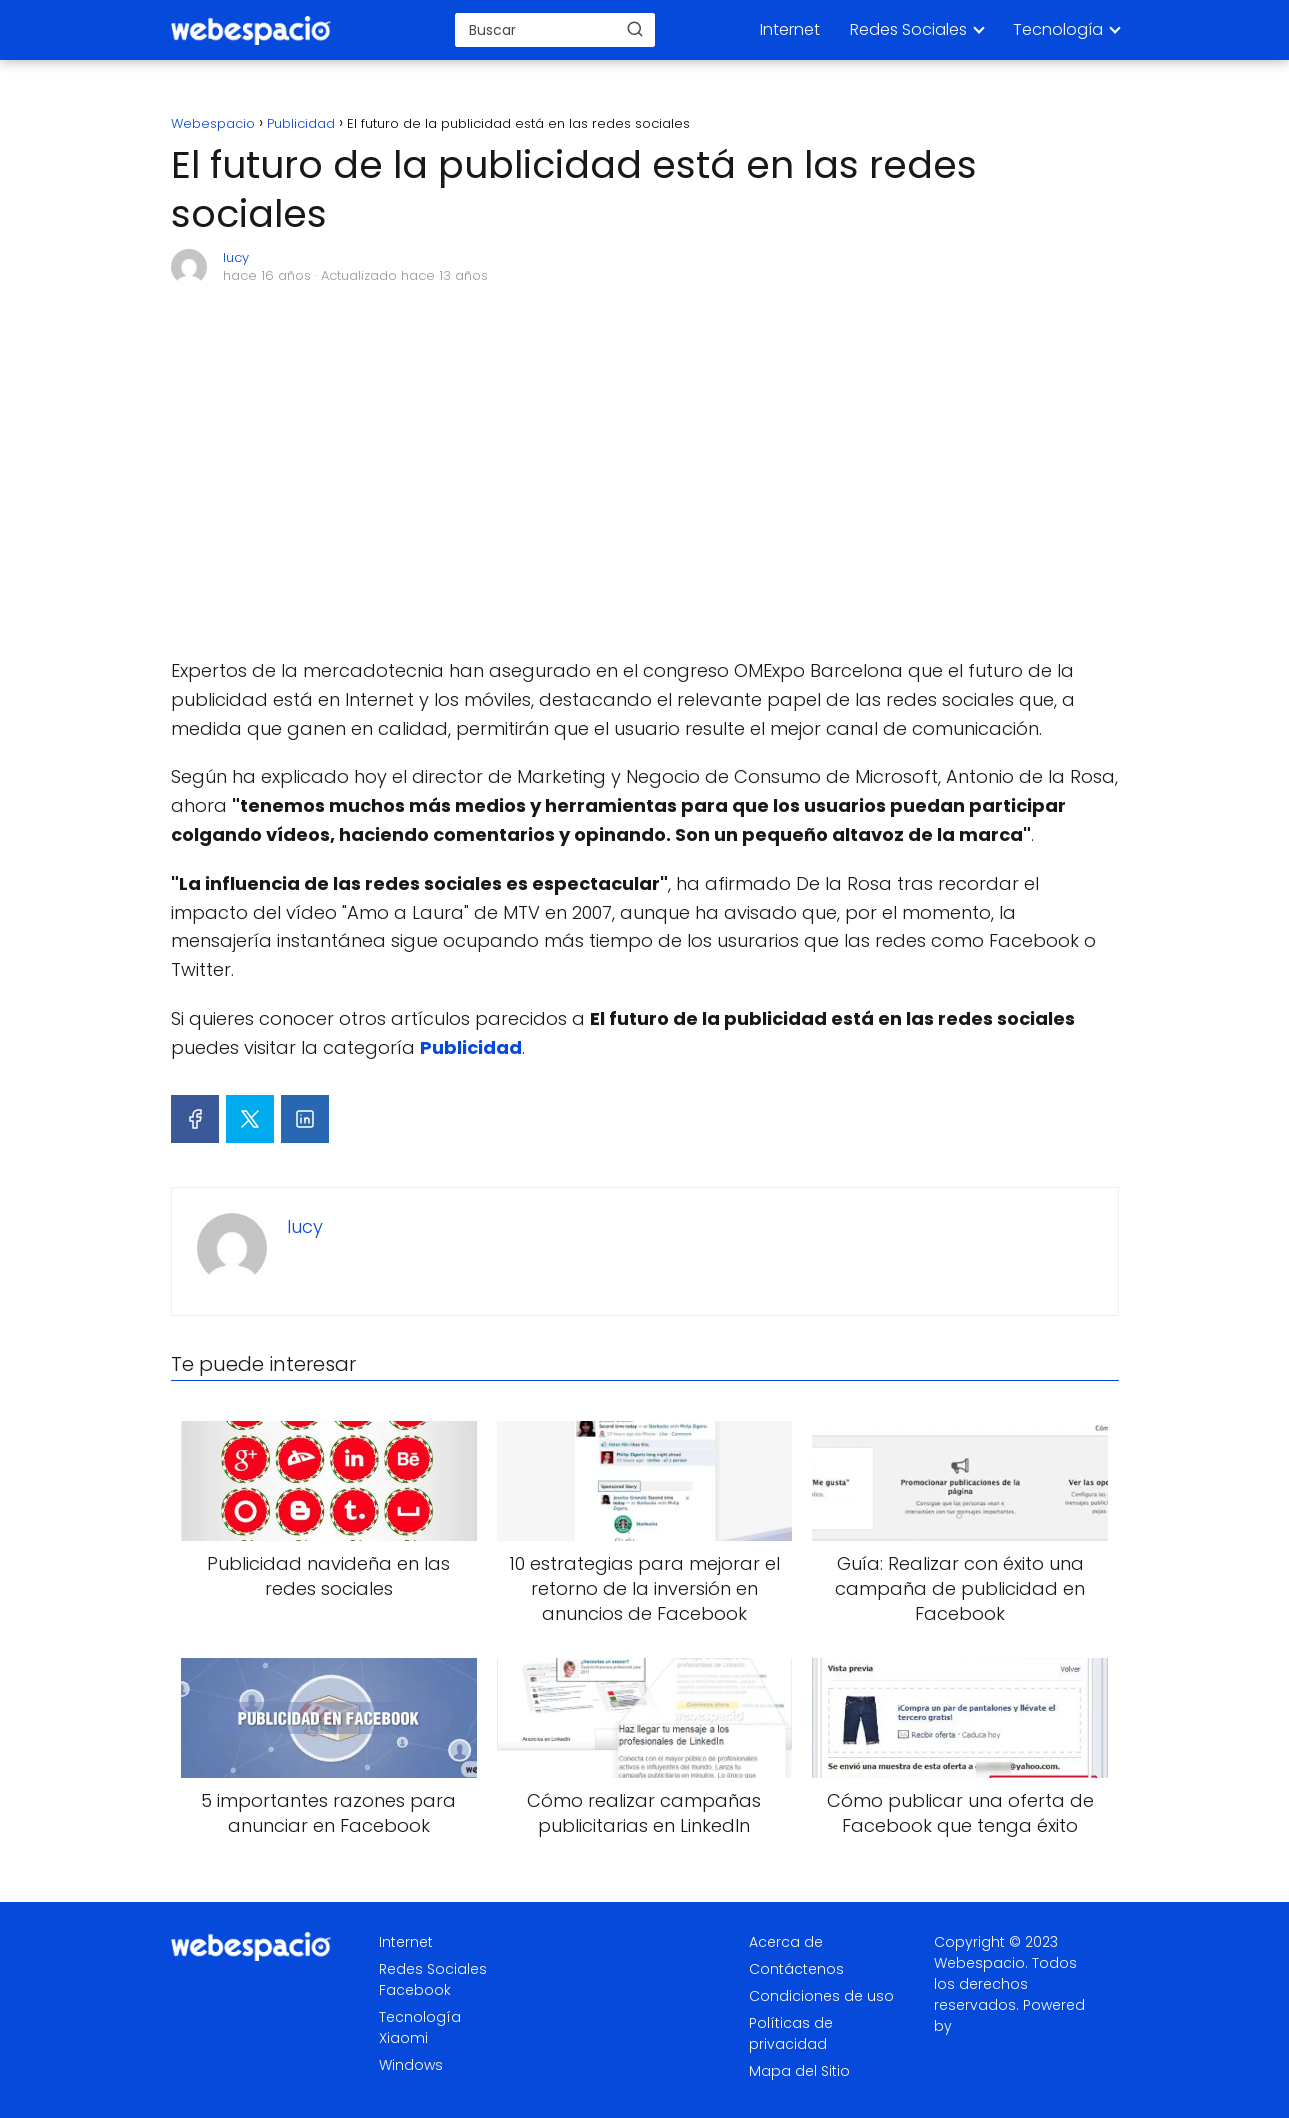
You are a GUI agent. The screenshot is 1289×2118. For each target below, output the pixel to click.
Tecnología (1058, 29)
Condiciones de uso (821, 1996)
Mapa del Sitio (799, 2071)
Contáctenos (796, 1969)
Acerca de (786, 1942)
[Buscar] (635, 29)
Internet (790, 29)
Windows (411, 2065)
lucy (236, 257)
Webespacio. (981, 1963)
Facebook (415, 1990)
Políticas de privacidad (791, 2033)
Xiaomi (403, 2038)
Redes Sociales (908, 29)
